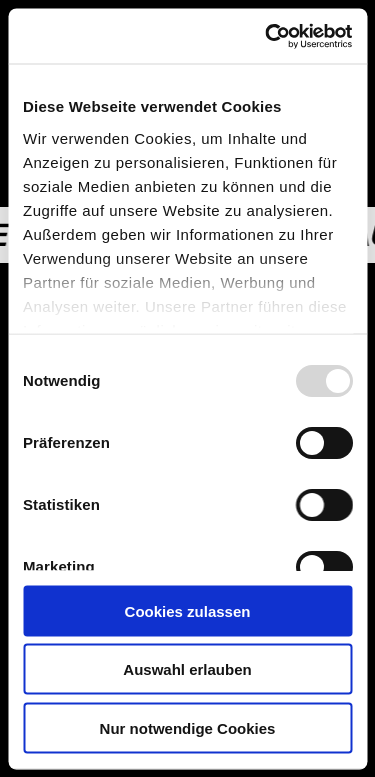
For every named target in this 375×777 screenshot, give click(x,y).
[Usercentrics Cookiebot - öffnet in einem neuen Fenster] (267, 36)
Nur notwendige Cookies (188, 727)
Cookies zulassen (188, 610)
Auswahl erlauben (187, 669)
